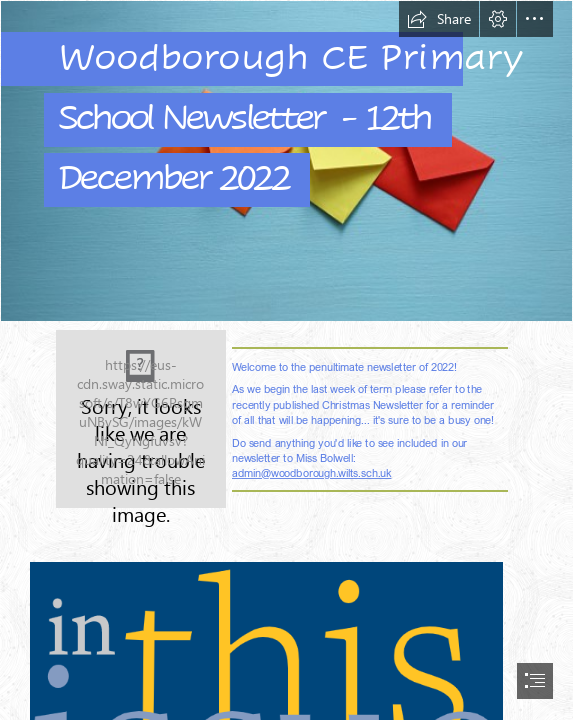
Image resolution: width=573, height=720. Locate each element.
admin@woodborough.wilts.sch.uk (311, 472)
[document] (286, 360)
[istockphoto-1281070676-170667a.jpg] (286, 161)
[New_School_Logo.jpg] (141, 419)
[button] (439, 19)
